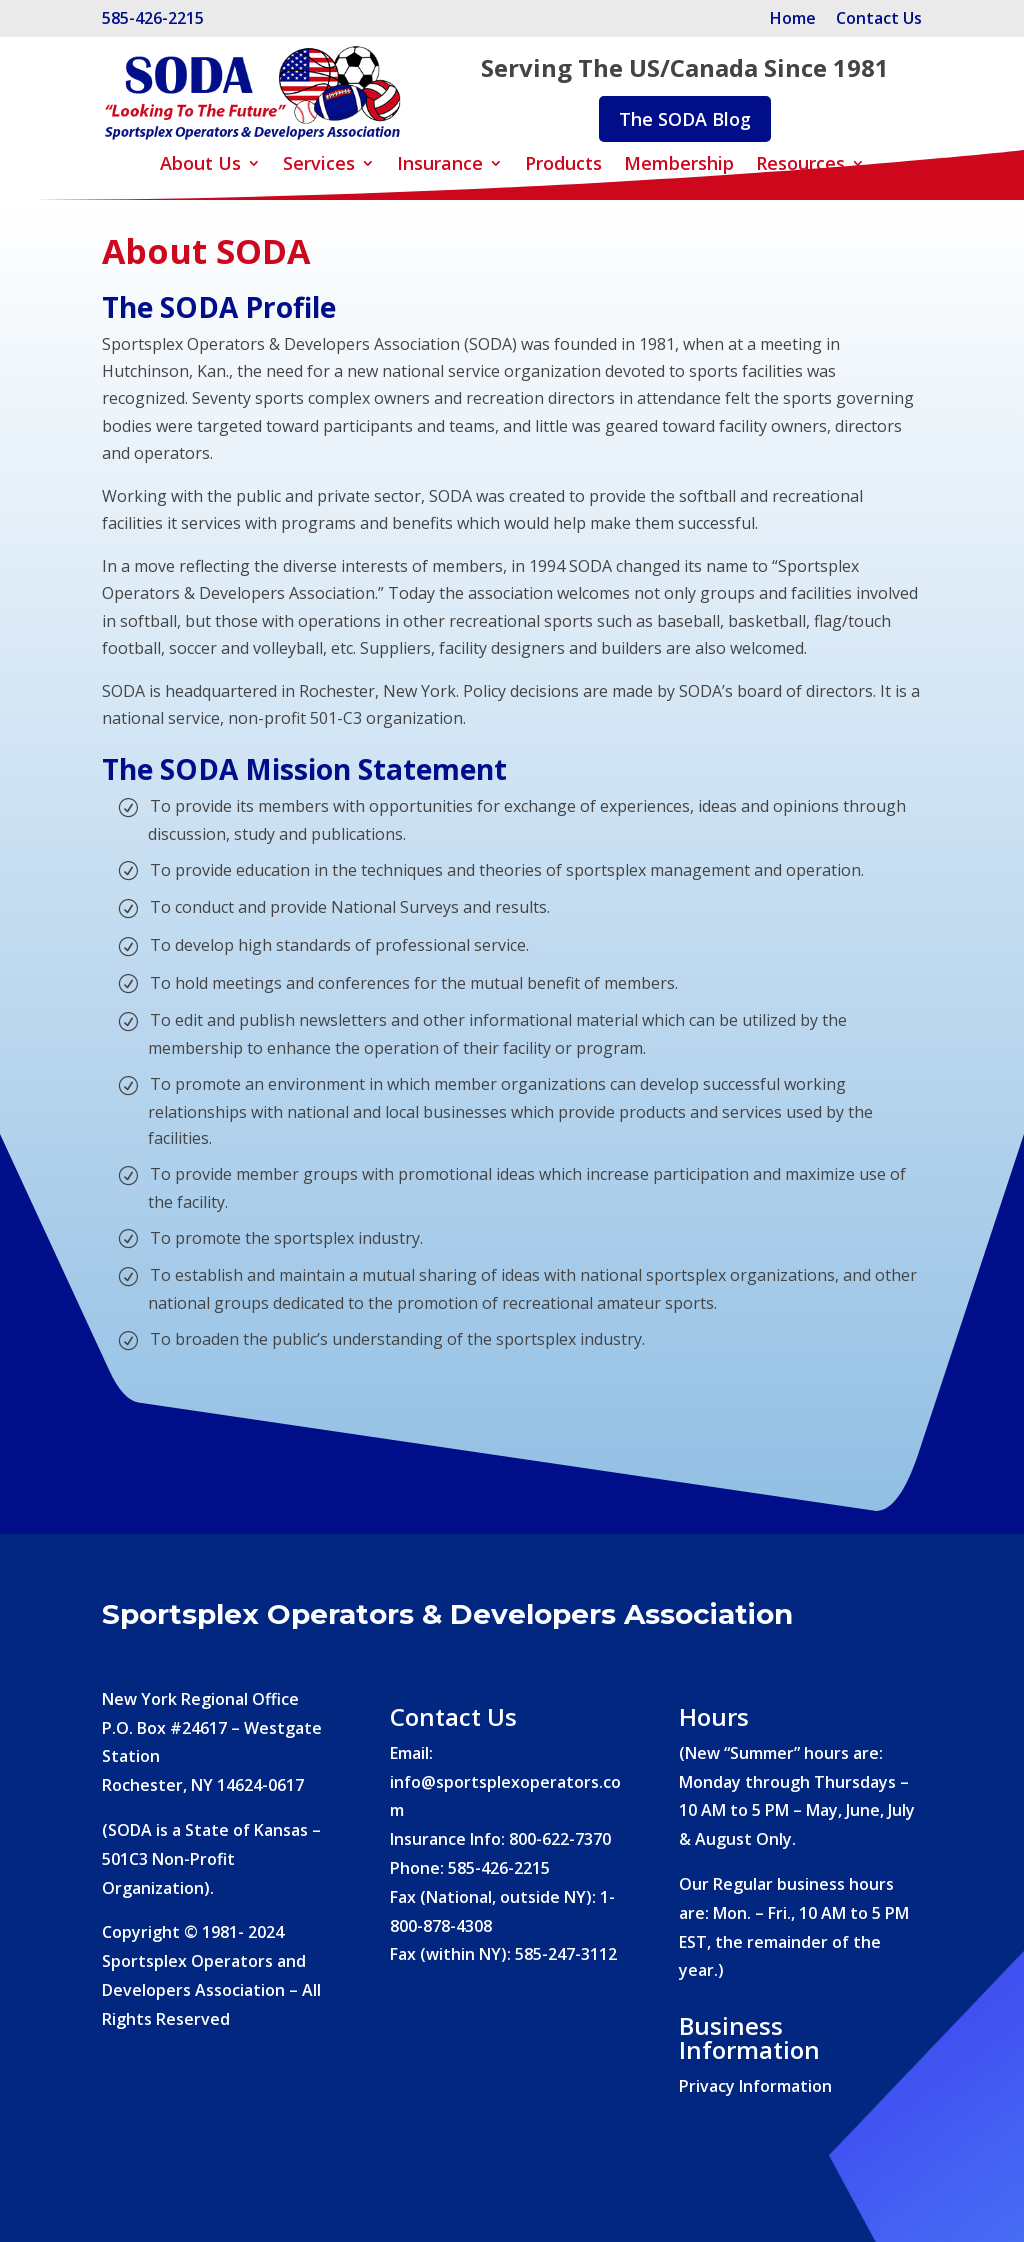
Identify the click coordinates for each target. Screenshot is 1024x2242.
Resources (800, 165)
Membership (679, 165)
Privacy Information (755, 2086)
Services (319, 165)
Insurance (440, 165)
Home (795, 18)
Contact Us (879, 18)
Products (563, 165)
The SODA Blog (685, 119)
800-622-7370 (560, 1839)
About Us (200, 165)
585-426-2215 (153, 18)
